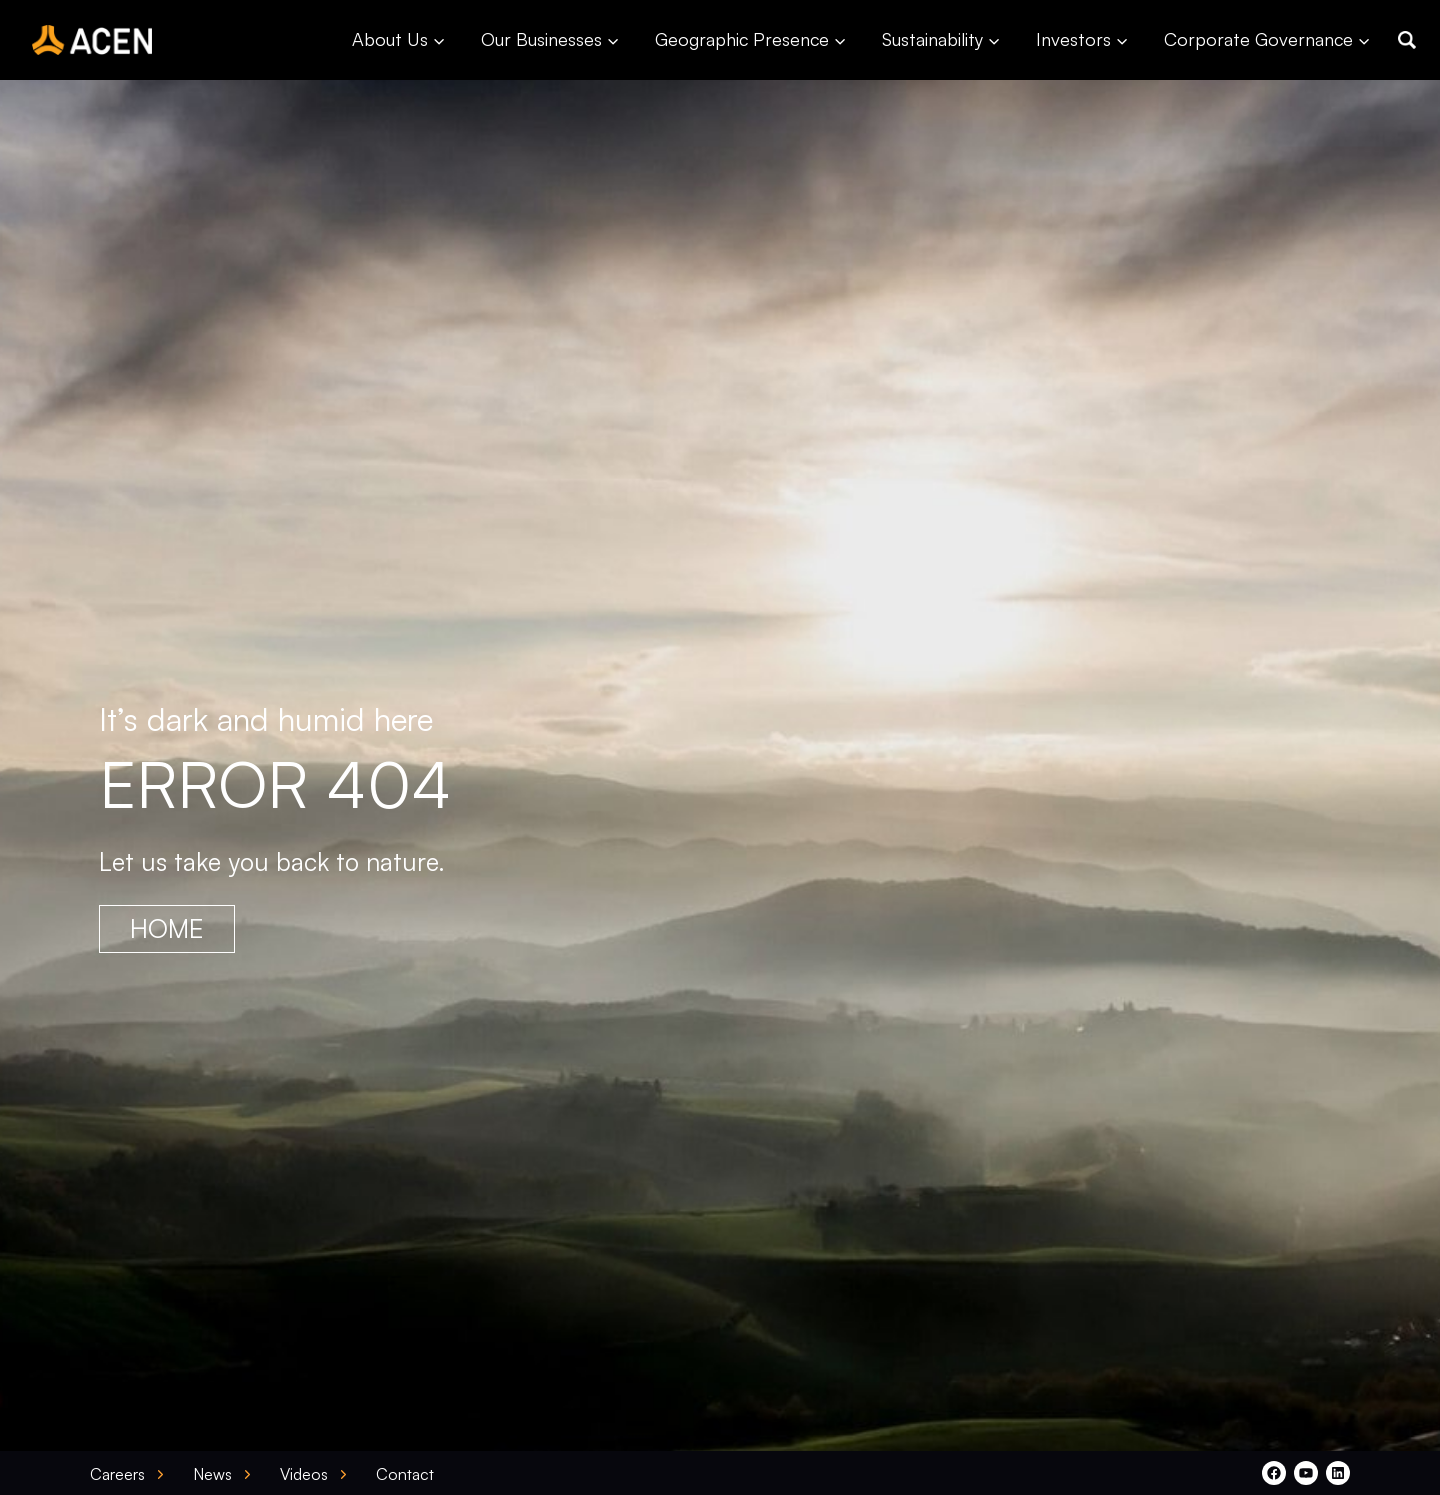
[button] (1407, 40)
